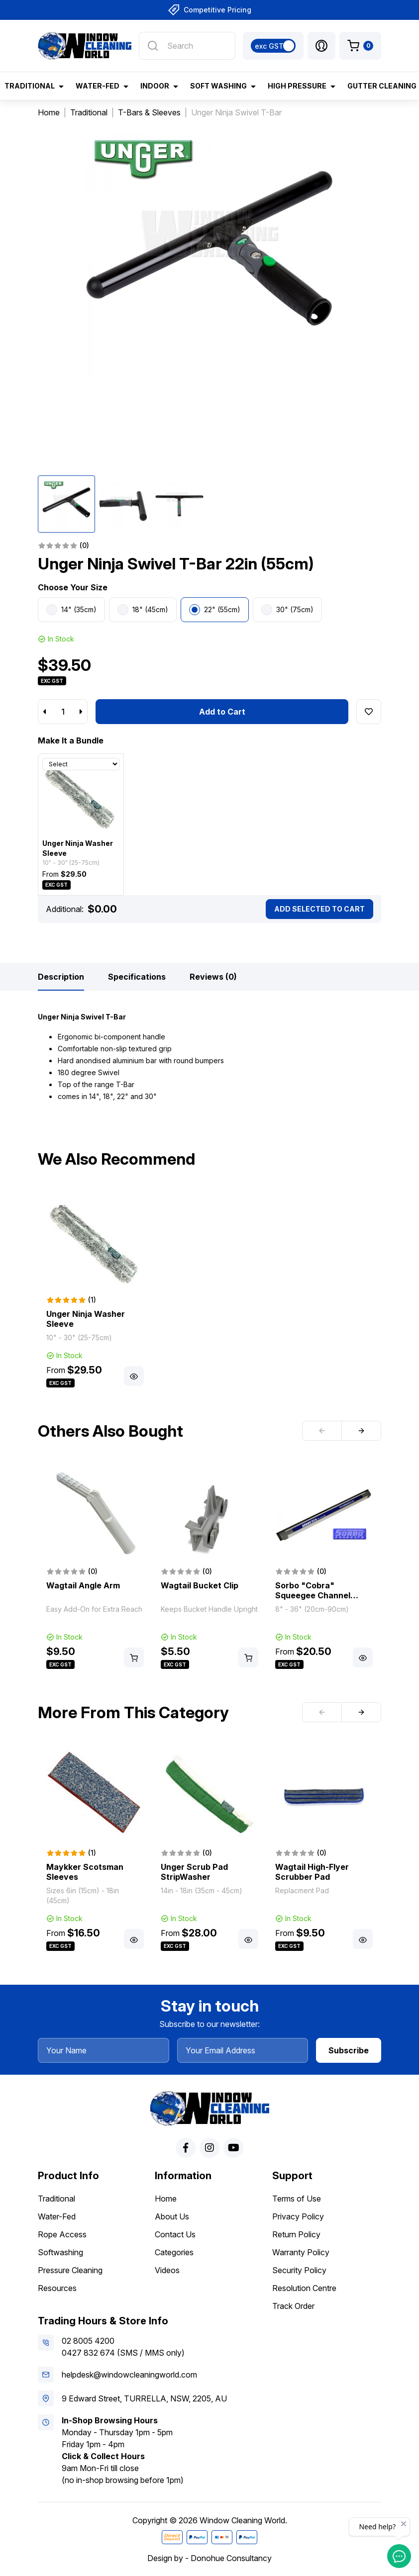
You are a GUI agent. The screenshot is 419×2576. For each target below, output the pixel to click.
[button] (321, 46)
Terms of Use (296, 2199)
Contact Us (175, 2234)
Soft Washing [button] (218, 86)
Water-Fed (57, 2216)
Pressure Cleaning (70, 2270)
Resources (57, 2288)
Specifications (137, 977)
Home (166, 2199)
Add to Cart (222, 712)
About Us (172, 2216)
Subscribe (348, 2050)
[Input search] (187, 46)
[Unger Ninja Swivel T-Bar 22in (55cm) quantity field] (63, 711)
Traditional (56, 2199)
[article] (95, 1291)
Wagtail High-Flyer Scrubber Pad (312, 1872)
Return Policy (296, 2234)
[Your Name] (103, 2050)
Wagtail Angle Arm (83, 1585)
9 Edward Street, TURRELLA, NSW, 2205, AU (144, 2398)
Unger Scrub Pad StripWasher (194, 1872)
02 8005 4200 (88, 2341)
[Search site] (153, 46)
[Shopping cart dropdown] (360, 46)
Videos (167, 2270)
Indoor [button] (154, 86)
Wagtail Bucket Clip (199, 1585)
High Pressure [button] (297, 86)
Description (61, 977)
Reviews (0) (213, 977)
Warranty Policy (300, 2252)
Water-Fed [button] (97, 86)
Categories (174, 2252)
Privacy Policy (298, 2216)
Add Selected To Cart (319, 909)
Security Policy (299, 2270)
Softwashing (60, 2252)
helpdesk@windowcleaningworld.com (129, 2375)
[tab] (61, 977)
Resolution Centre (304, 2288)
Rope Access (62, 2234)
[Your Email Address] (243, 2050)
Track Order (293, 2306)
